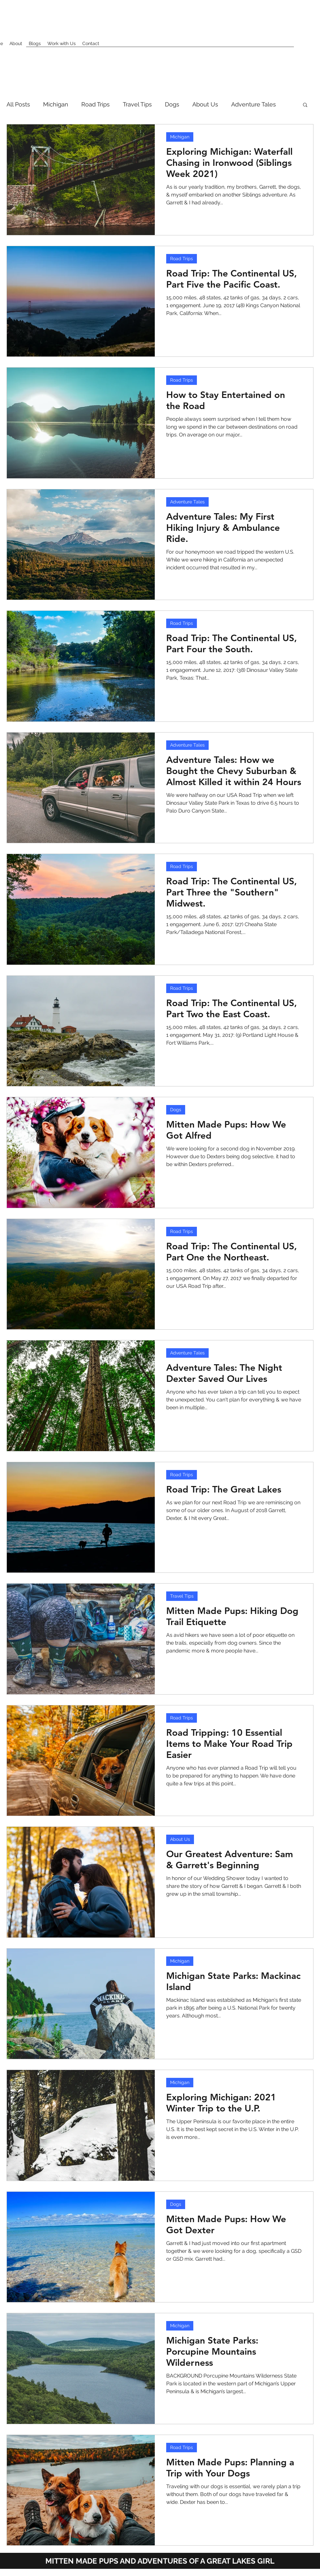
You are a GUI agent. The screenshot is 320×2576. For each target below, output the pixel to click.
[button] (305, 105)
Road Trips (95, 104)
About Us (205, 104)
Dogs (172, 104)
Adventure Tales (253, 104)
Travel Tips (137, 104)
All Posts (18, 104)
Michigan (55, 104)
